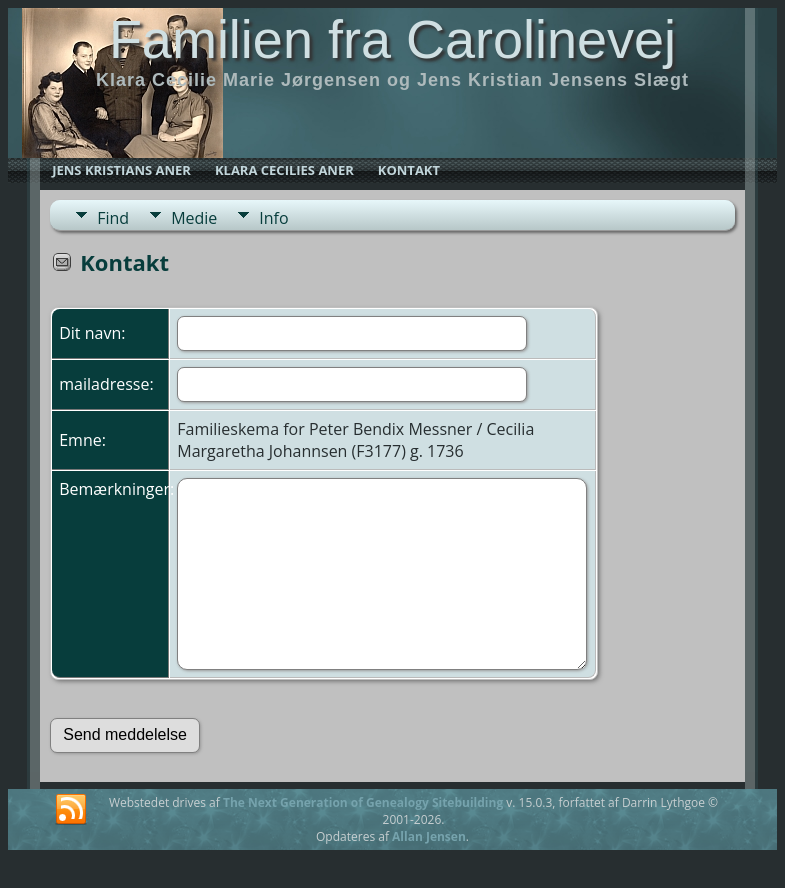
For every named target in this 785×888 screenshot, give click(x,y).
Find (113, 218)
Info (273, 218)
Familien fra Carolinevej (392, 39)
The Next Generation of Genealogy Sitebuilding (363, 802)
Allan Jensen (429, 836)
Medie (194, 218)
